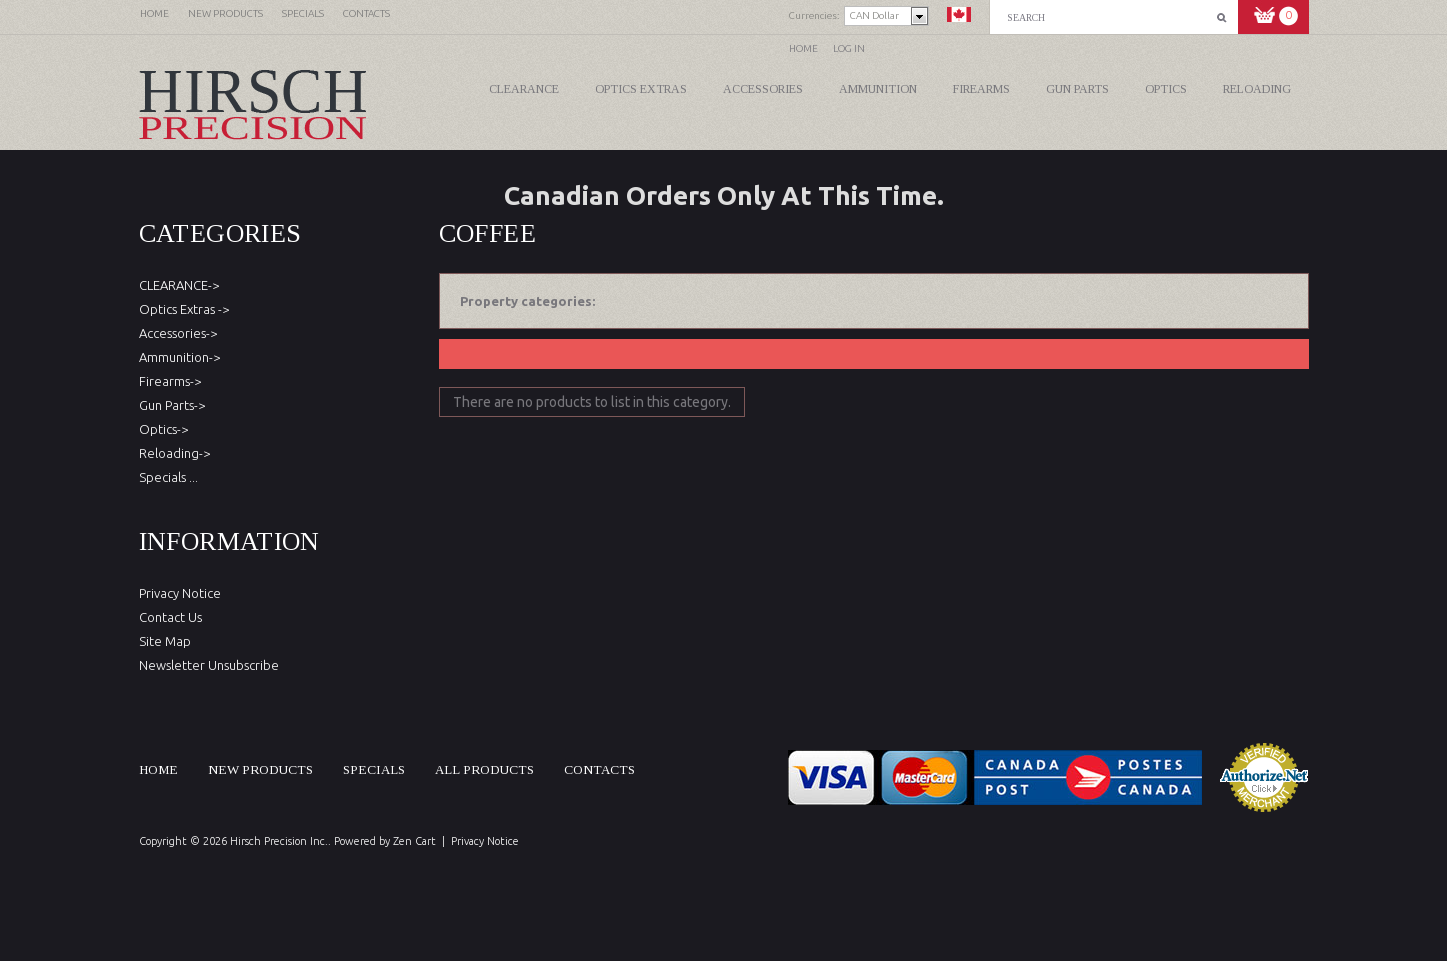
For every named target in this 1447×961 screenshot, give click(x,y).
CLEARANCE (524, 89)
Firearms (981, 89)
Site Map (165, 641)
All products (484, 769)
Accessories (763, 89)
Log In (849, 48)
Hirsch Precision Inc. (279, 841)
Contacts (599, 769)
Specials (374, 769)
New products (260, 769)
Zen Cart (414, 841)
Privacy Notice (180, 593)
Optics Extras (641, 89)
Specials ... (168, 477)
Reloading (1257, 89)
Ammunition (878, 89)
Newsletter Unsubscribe (209, 665)
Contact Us (170, 617)
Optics (1166, 89)
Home (803, 48)
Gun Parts (1077, 89)
